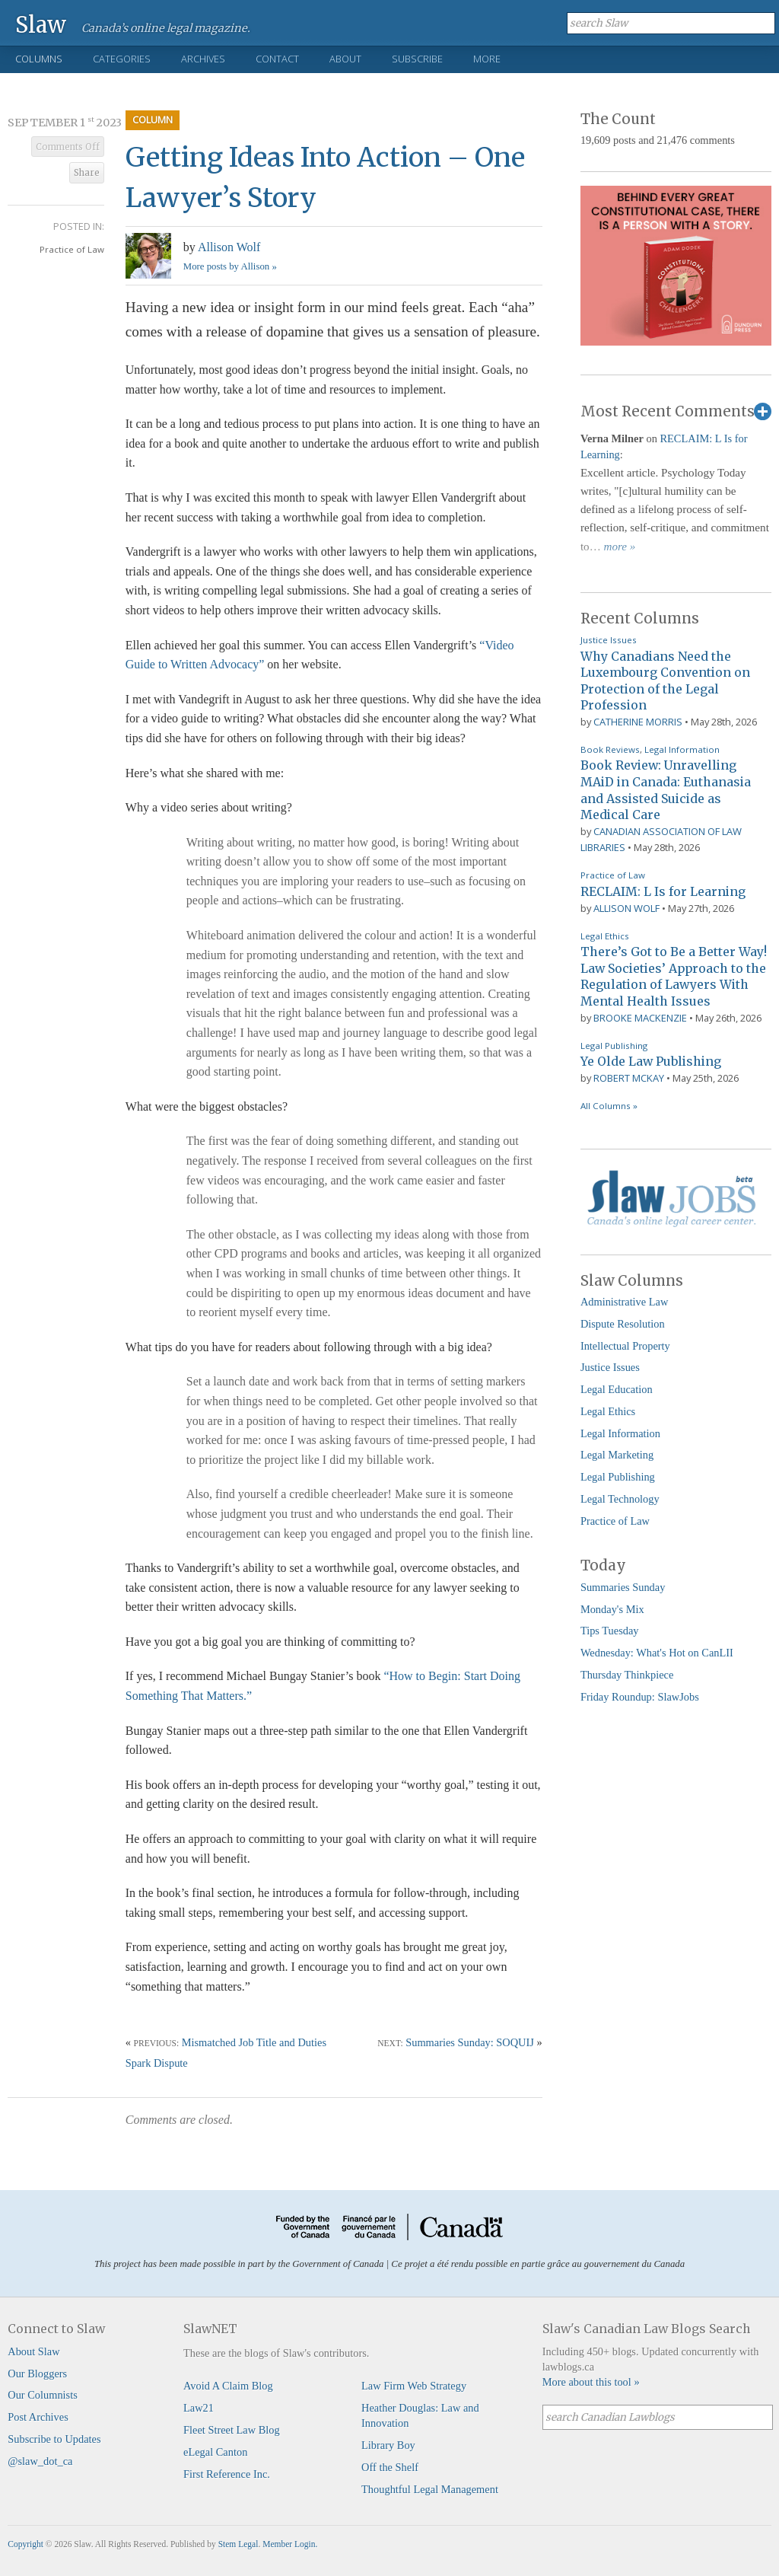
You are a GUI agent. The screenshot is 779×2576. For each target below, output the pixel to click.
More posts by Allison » (230, 266)
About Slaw (33, 2351)
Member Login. (289, 2544)
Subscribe (417, 58)
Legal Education (616, 1389)
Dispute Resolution (622, 1324)
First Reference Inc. (226, 2474)
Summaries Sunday (623, 1587)
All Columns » (609, 1105)
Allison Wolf (229, 247)
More (487, 58)
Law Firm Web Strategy (413, 2386)
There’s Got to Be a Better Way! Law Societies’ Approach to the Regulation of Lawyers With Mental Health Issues (673, 976)
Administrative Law (624, 1302)
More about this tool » (591, 2382)
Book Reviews (610, 749)
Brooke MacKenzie (640, 1018)
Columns (38, 58)
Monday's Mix (612, 1609)
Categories (122, 58)
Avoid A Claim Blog (228, 2386)
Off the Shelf (389, 2467)
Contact (277, 58)
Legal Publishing (613, 1045)
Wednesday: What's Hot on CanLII (656, 1653)
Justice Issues (608, 640)
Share (87, 172)
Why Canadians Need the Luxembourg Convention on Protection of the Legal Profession (665, 681)
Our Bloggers (37, 2373)
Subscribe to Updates (54, 2439)
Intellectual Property (625, 1346)
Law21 (198, 2408)
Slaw (40, 24)
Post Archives (38, 2417)
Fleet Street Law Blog (231, 2430)
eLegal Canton (215, 2452)
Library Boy (388, 2445)
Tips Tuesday (609, 1630)
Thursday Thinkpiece (626, 1675)
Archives (203, 58)
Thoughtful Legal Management (429, 2489)
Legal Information (682, 749)
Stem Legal (238, 2544)
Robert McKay (628, 1078)
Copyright (25, 2544)
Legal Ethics (604, 936)
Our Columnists (43, 2395)
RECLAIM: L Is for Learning (663, 891)
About (345, 58)
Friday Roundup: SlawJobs (639, 1697)
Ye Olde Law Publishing (650, 1061)
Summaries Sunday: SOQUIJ (469, 2042)
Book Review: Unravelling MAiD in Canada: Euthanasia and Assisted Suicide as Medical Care (665, 789)
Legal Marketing (616, 1455)
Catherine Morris (637, 721)
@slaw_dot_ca (40, 2461)
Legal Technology (620, 1499)
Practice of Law (72, 249)
